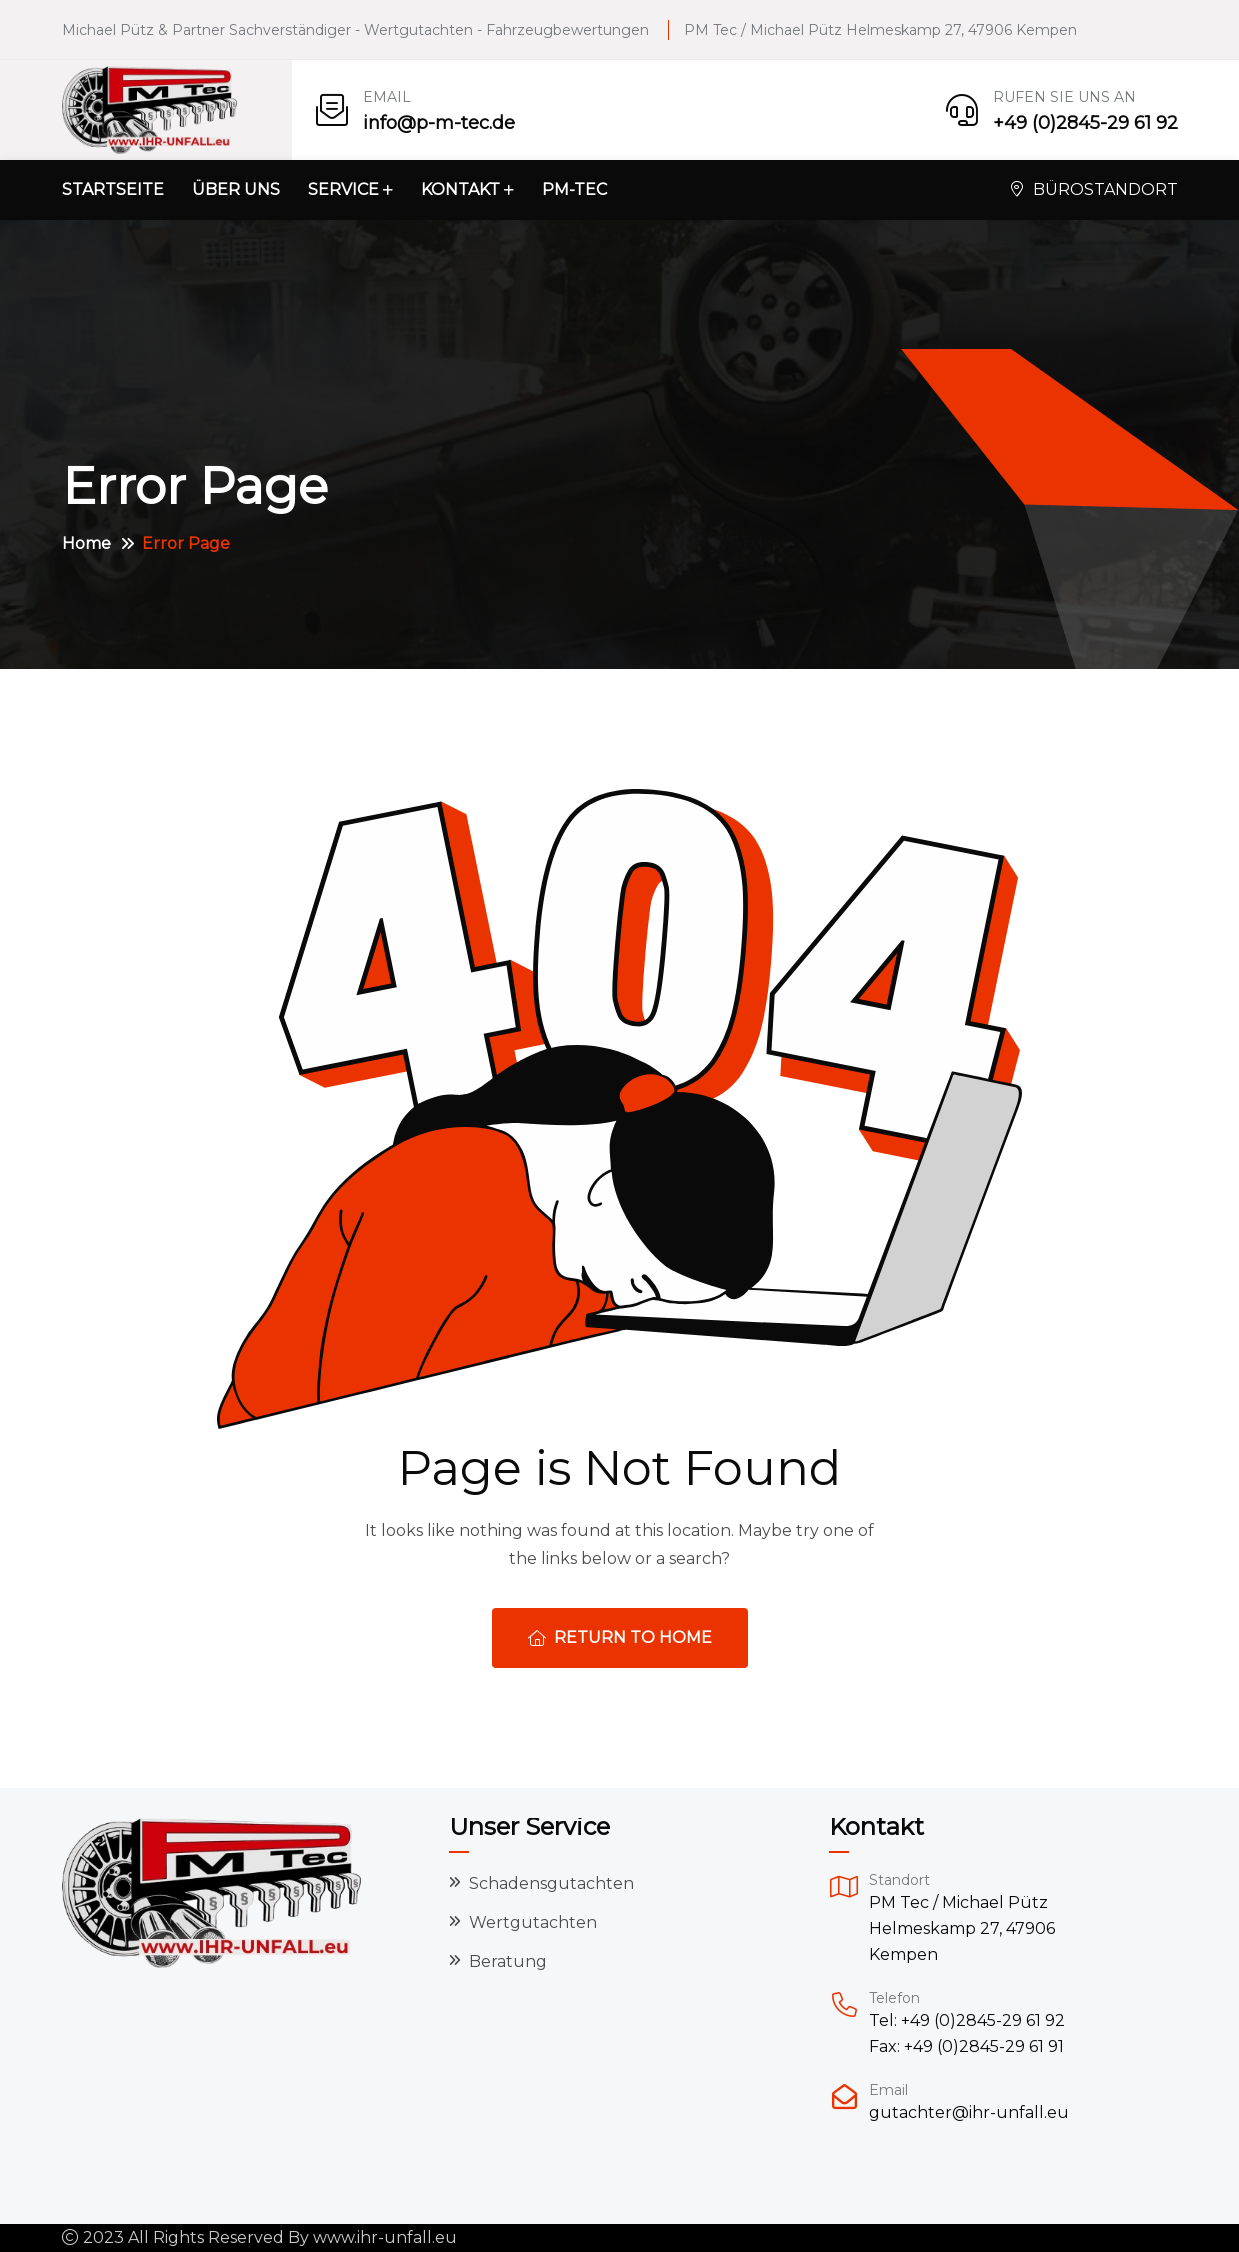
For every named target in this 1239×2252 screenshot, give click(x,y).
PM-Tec (574, 189)
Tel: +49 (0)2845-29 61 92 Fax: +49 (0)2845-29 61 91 (967, 2033)
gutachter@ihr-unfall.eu (969, 2112)
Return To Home (620, 1637)
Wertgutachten (533, 1922)
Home (86, 543)
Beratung (508, 1961)
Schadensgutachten (551, 1883)
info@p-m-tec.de (439, 123)
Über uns (236, 189)
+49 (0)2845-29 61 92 (1085, 123)
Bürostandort (1094, 189)
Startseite (113, 189)
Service (343, 189)
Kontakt (460, 189)
